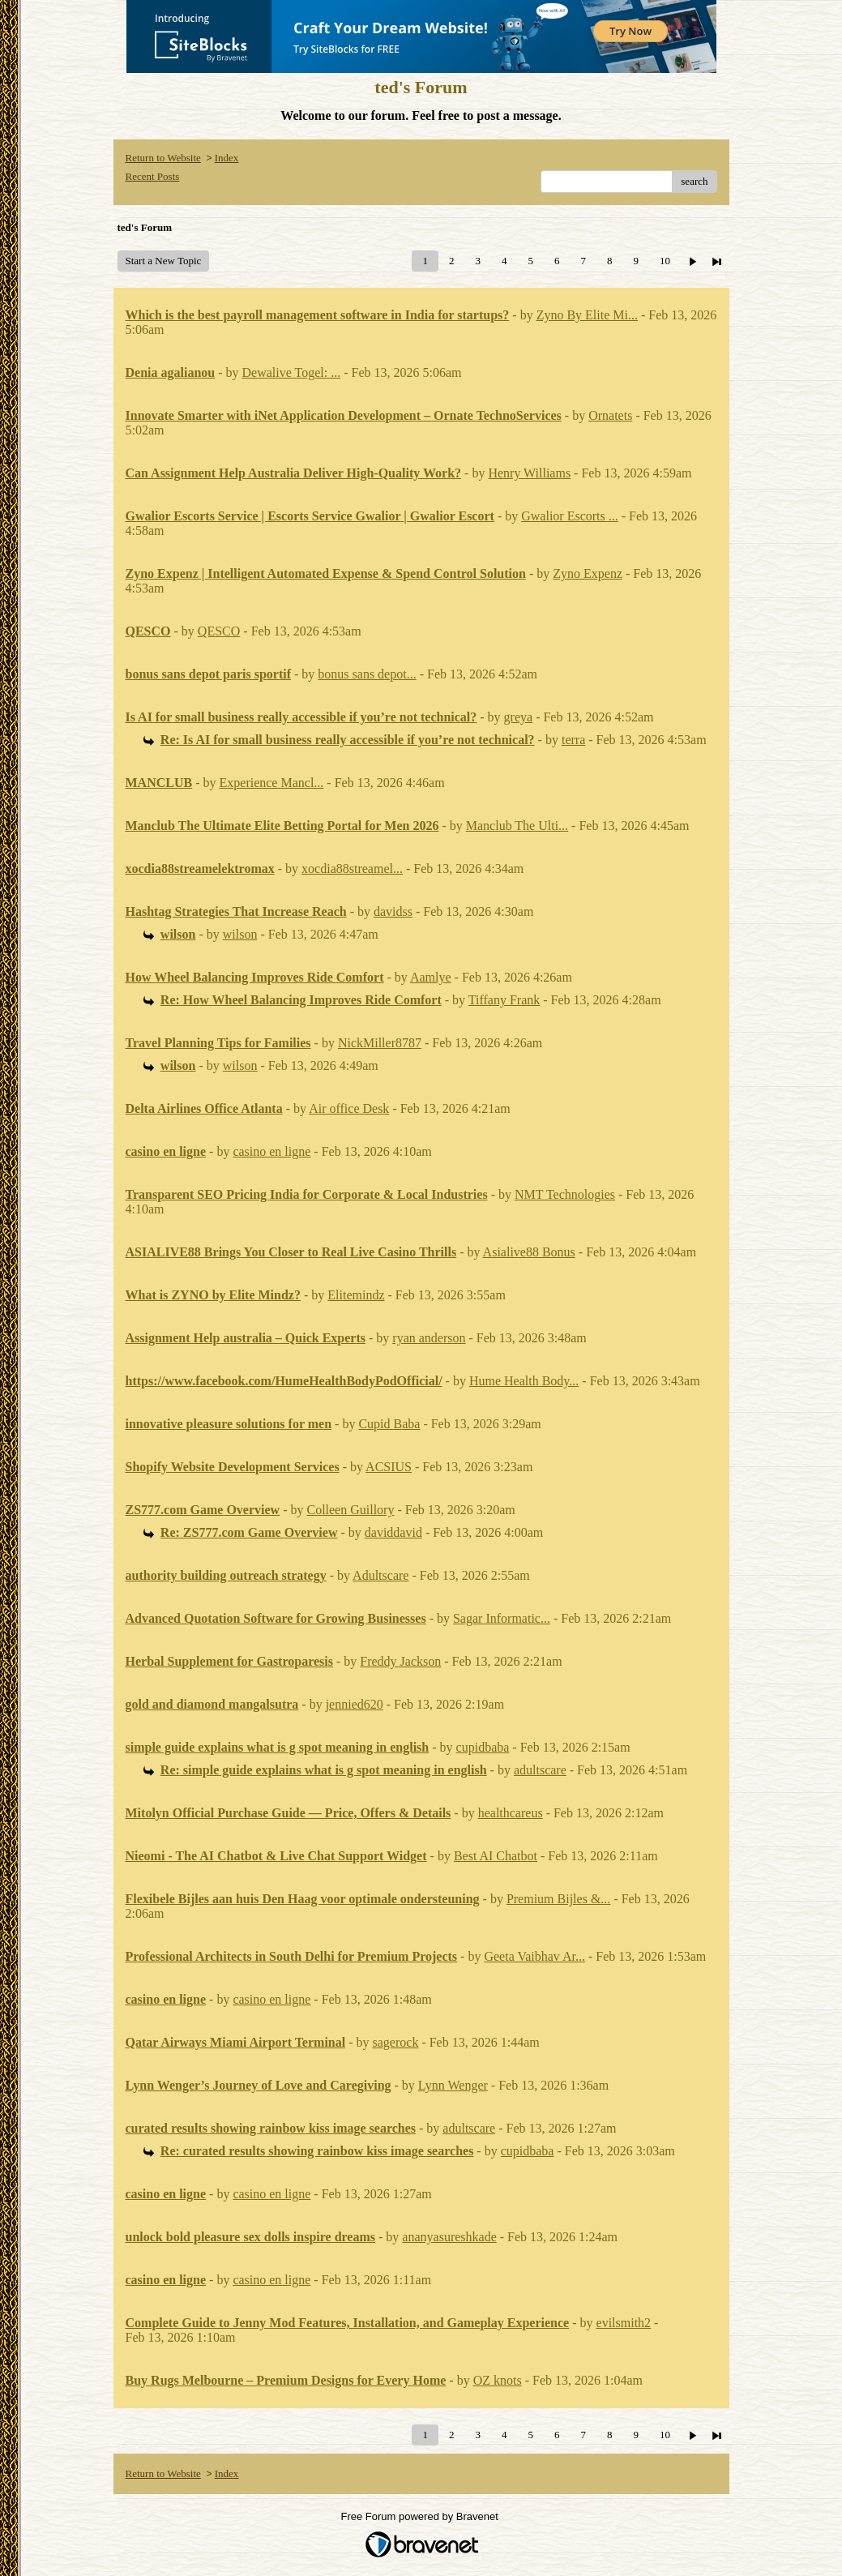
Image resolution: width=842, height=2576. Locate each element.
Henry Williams (529, 473)
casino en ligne (271, 1151)
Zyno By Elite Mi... (587, 315)
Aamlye (430, 977)
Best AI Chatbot (495, 1856)
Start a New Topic (164, 261)
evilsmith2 (624, 2323)
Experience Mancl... (272, 782)
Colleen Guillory (350, 1510)
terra (573, 740)
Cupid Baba (389, 1424)
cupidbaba (483, 1747)
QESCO (219, 631)
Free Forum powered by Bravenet (421, 2516)
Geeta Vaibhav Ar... (534, 1956)
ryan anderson (428, 1338)
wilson (240, 934)
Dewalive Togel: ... (291, 372)
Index (227, 158)
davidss (393, 911)
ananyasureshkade (449, 2237)
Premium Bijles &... (558, 1899)
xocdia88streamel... (352, 868)
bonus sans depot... (367, 674)
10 (665, 261)
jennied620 (354, 1704)
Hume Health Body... (524, 1381)
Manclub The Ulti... (517, 825)
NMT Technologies (565, 1194)
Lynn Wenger (453, 2085)
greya (518, 717)
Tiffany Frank (504, 1000)
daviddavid (393, 1532)
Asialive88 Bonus (529, 1252)
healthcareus (510, 1813)
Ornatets (610, 415)
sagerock (396, 2042)
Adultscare (380, 1575)
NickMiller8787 (379, 1043)
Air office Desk (349, 1108)
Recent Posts (153, 176)
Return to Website (163, 158)
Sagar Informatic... (501, 1618)
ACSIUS (388, 1467)
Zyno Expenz (587, 573)
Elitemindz (355, 1295)
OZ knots (497, 2380)
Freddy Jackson (400, 1661)
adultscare (540, 1770)
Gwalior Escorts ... (569, 516)
